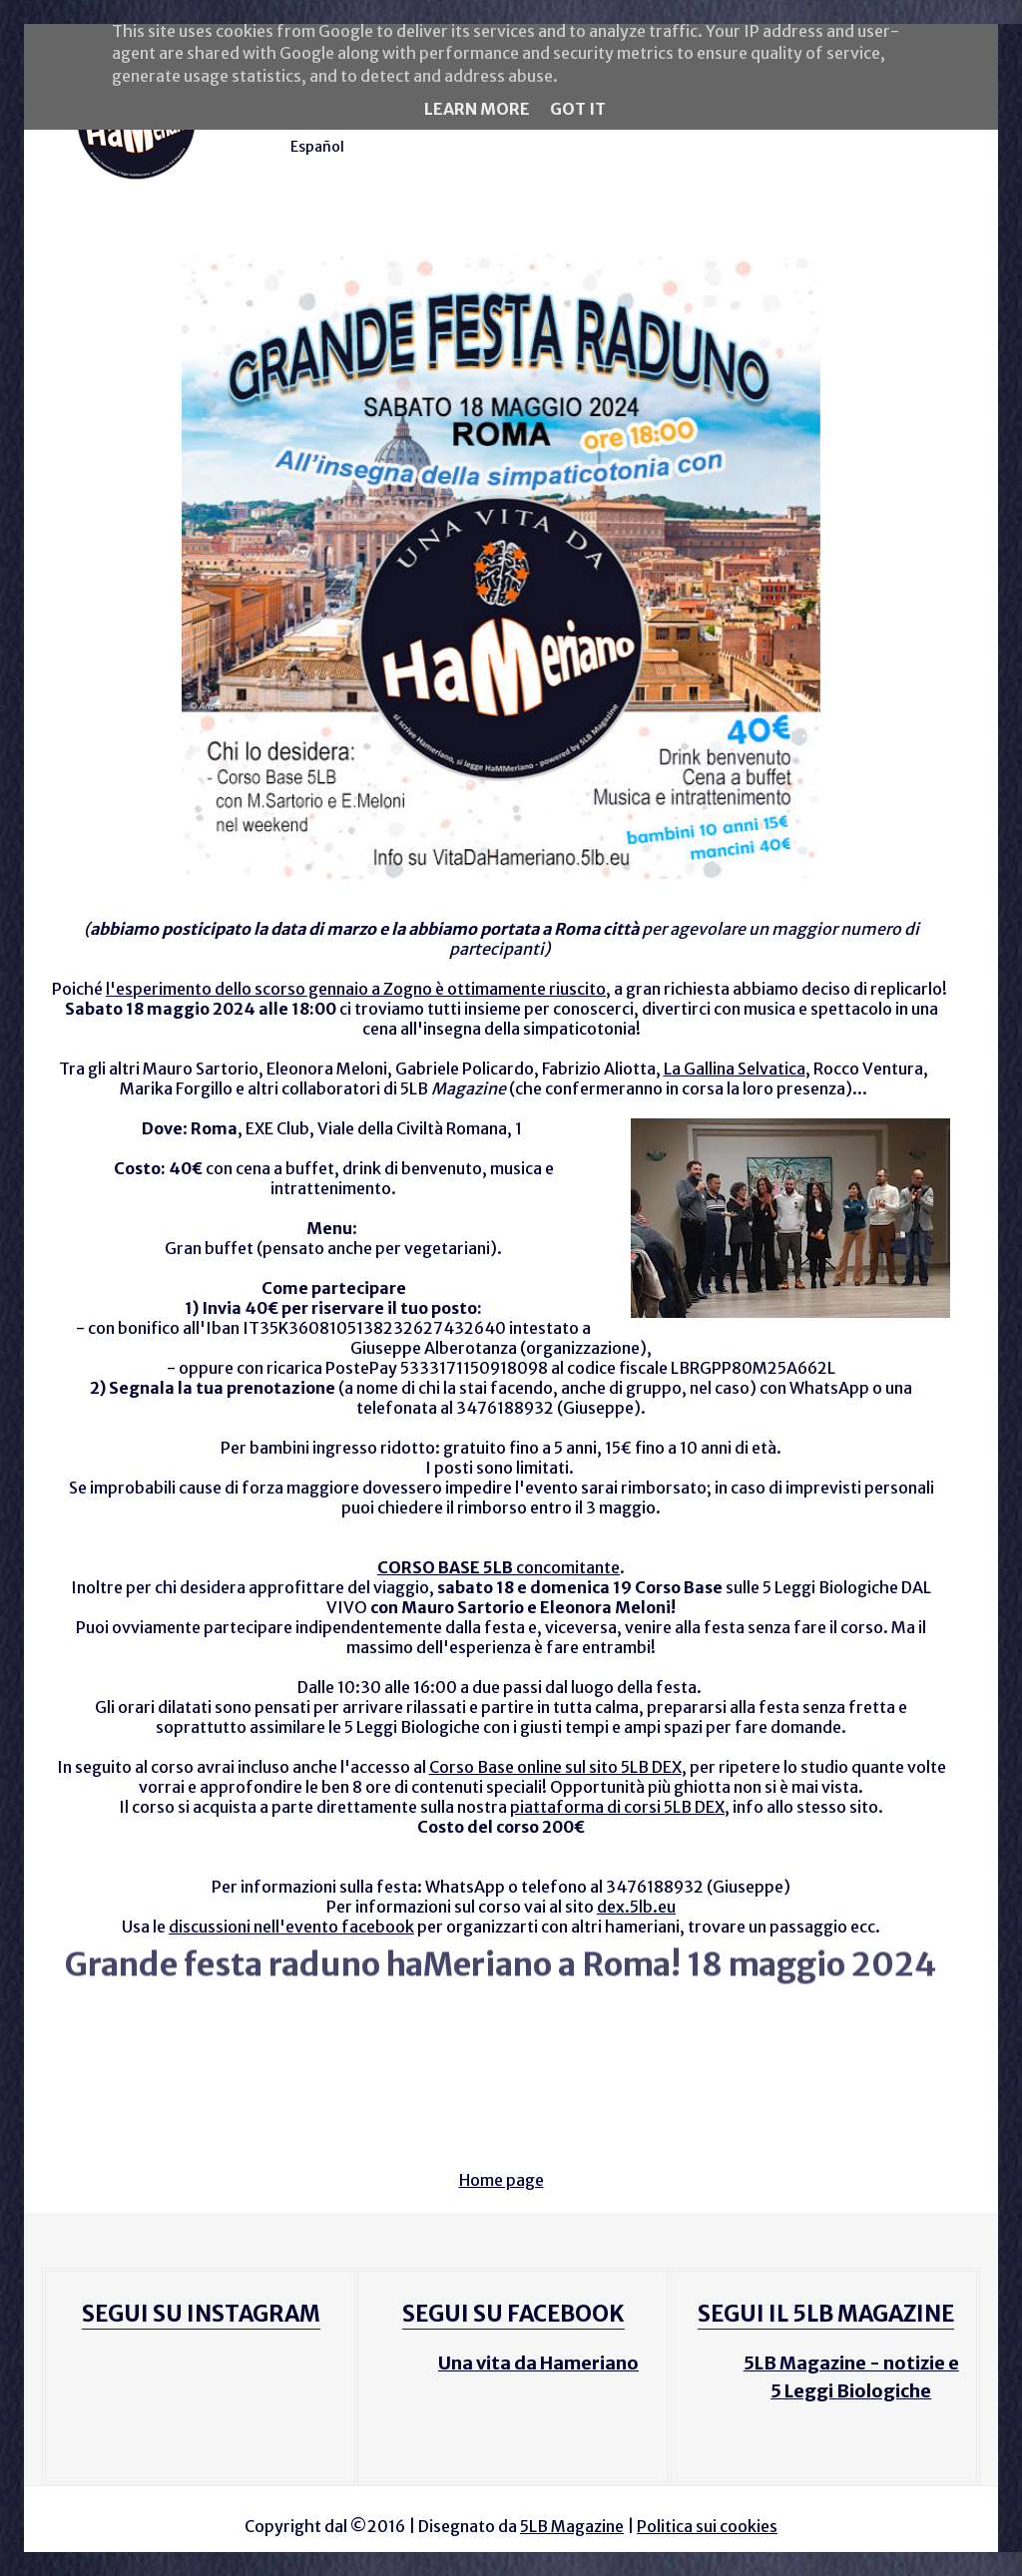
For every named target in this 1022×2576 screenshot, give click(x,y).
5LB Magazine (572, 2526)
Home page (501, 2180)
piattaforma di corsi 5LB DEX (617, 1807)
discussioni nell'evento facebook (291, 1926)
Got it (578, 109)
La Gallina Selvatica (734, 1068)
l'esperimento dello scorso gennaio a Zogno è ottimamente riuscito (356, 989)
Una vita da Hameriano (538, 2363)
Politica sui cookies (707, 2526)
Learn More (477, 109)
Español (317, 147)
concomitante (498, 1567)
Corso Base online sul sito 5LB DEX (555, 1767)
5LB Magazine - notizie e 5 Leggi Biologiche (851, 2377)
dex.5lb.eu (636, 1907)
